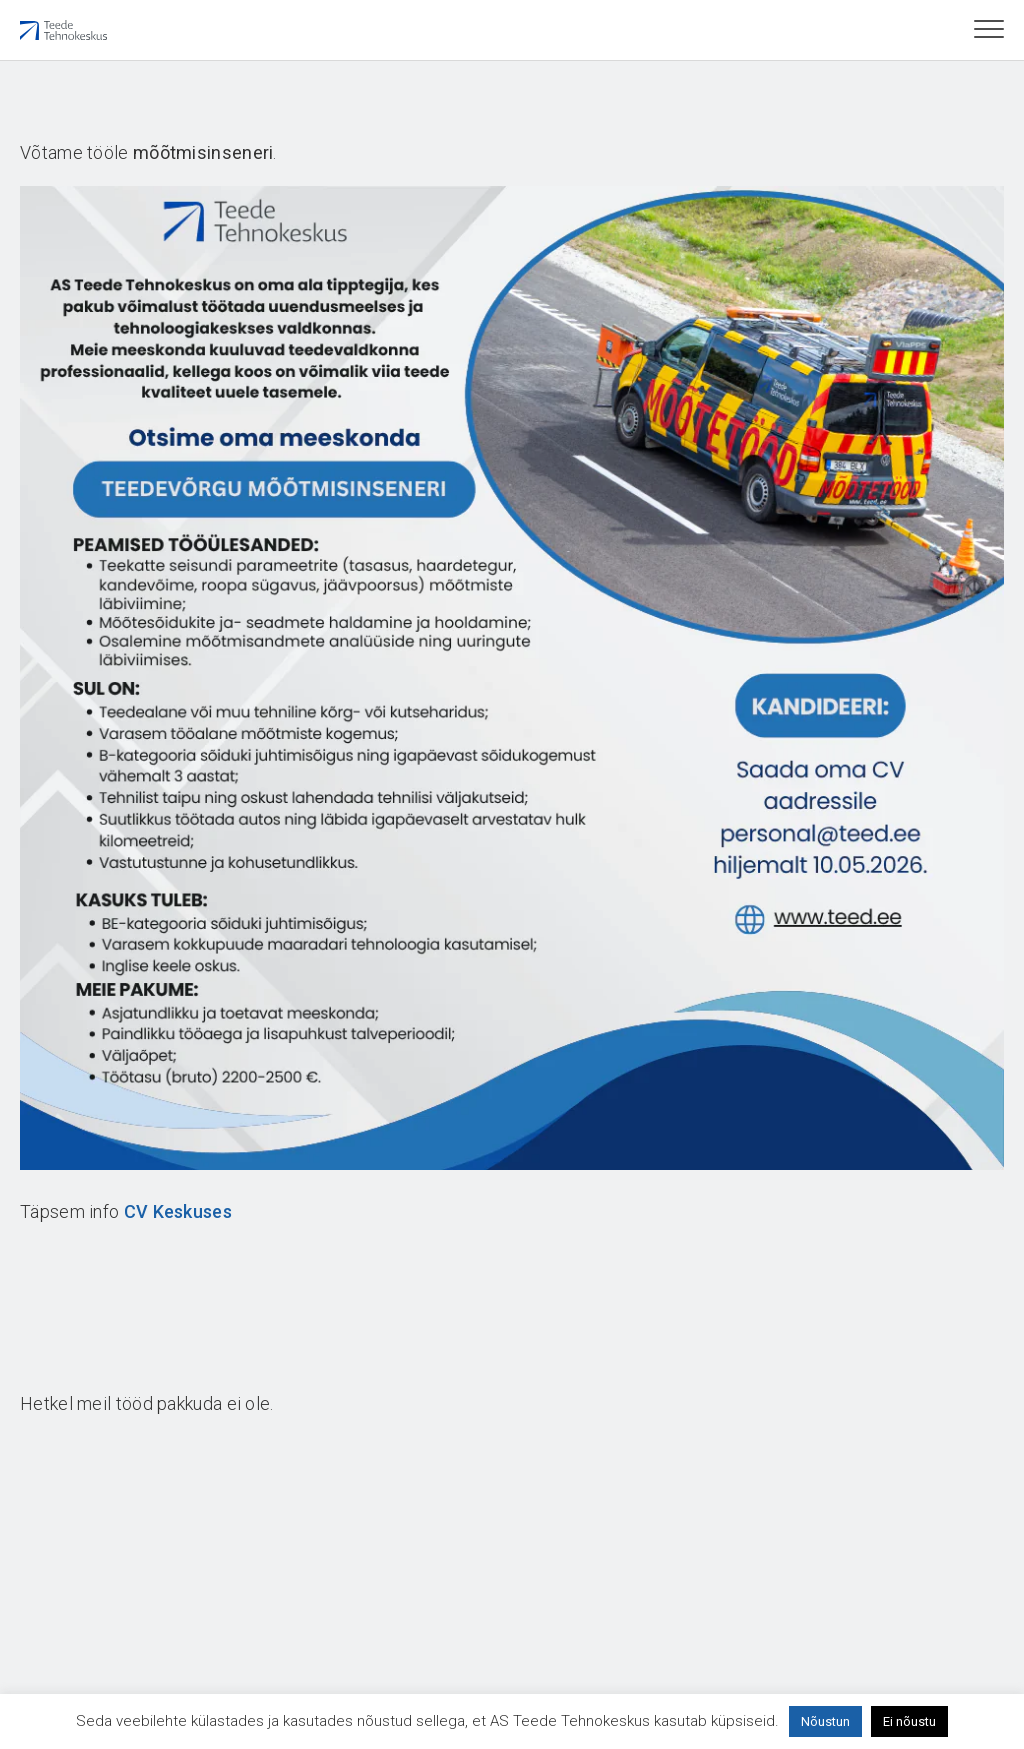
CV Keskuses (178, 1211)
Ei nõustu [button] (909, 1721)
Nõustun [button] (825, 1721)
